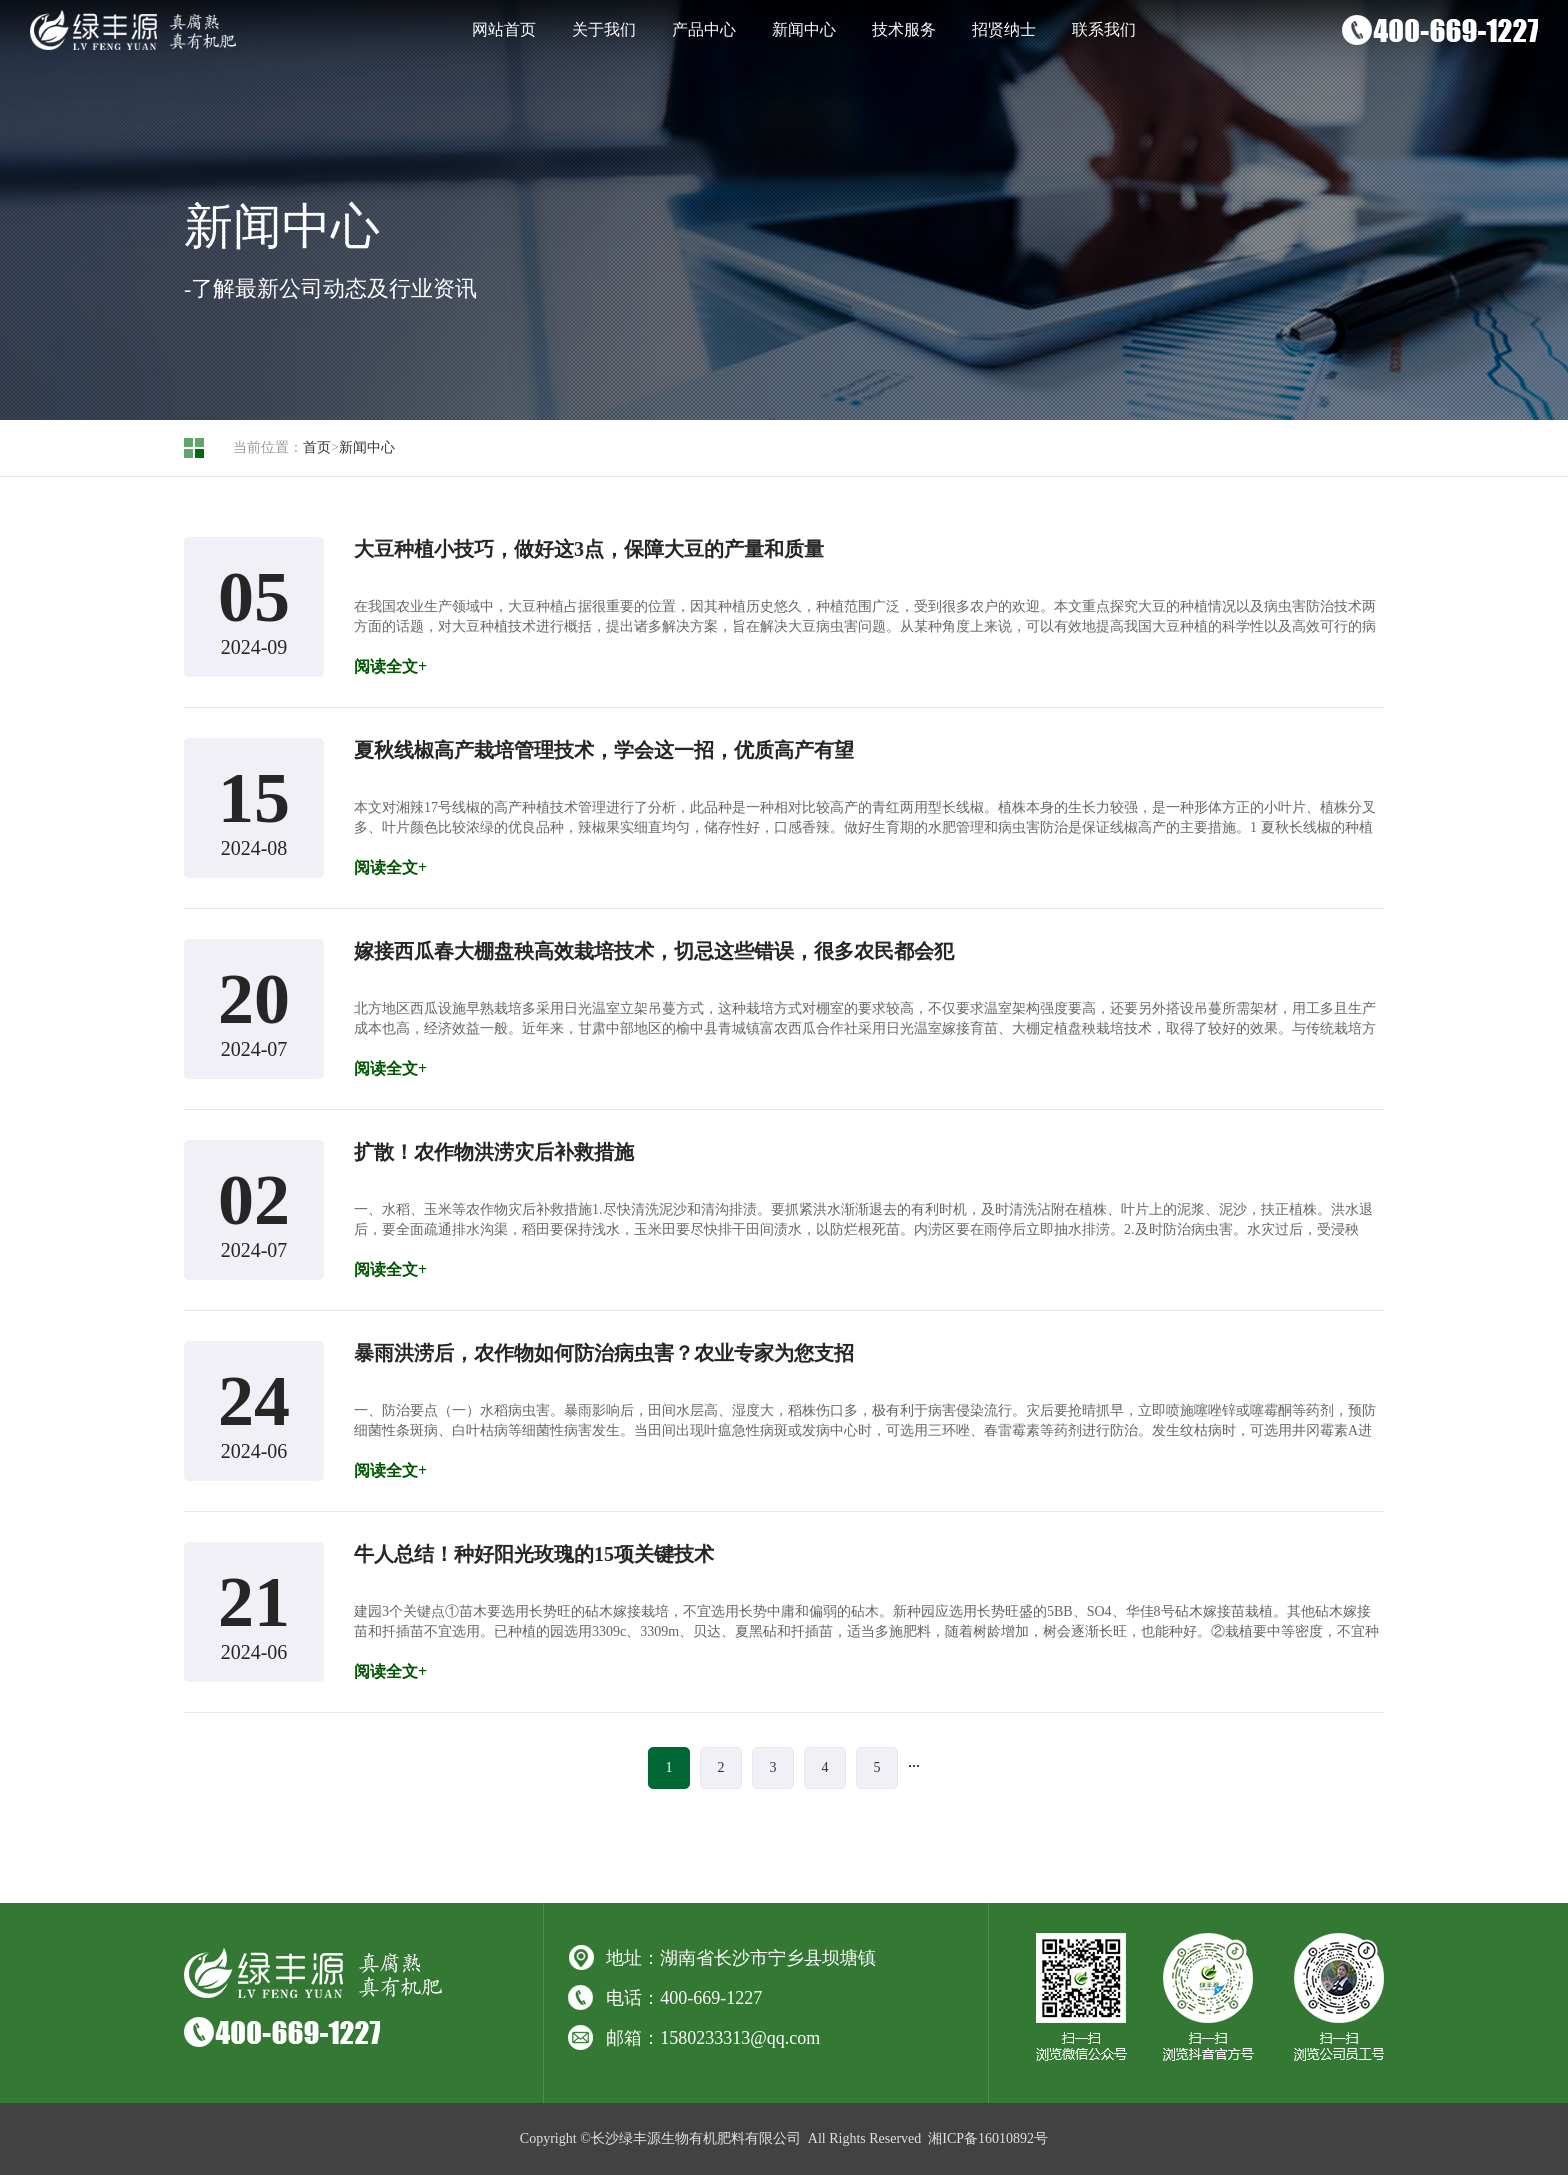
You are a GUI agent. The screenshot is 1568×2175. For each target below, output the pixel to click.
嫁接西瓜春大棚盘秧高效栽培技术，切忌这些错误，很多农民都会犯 (654, 951)
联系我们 (1104, 29)
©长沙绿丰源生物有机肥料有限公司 (690, 2138)
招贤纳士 (1004, 29)
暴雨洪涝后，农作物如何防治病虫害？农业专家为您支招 (604, 1353)
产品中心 (704, 29)
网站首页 (504, 29)
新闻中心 (804, 29)
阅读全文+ (390, 666)
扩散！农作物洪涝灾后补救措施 (494, 1152)
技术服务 (904, 29)
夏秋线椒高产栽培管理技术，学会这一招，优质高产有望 (604, 750)
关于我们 (604, 29)
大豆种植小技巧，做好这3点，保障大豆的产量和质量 (589, 549)
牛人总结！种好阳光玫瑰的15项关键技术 (534, 1554)
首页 (317, 447)
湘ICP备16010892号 (988, 2138)
